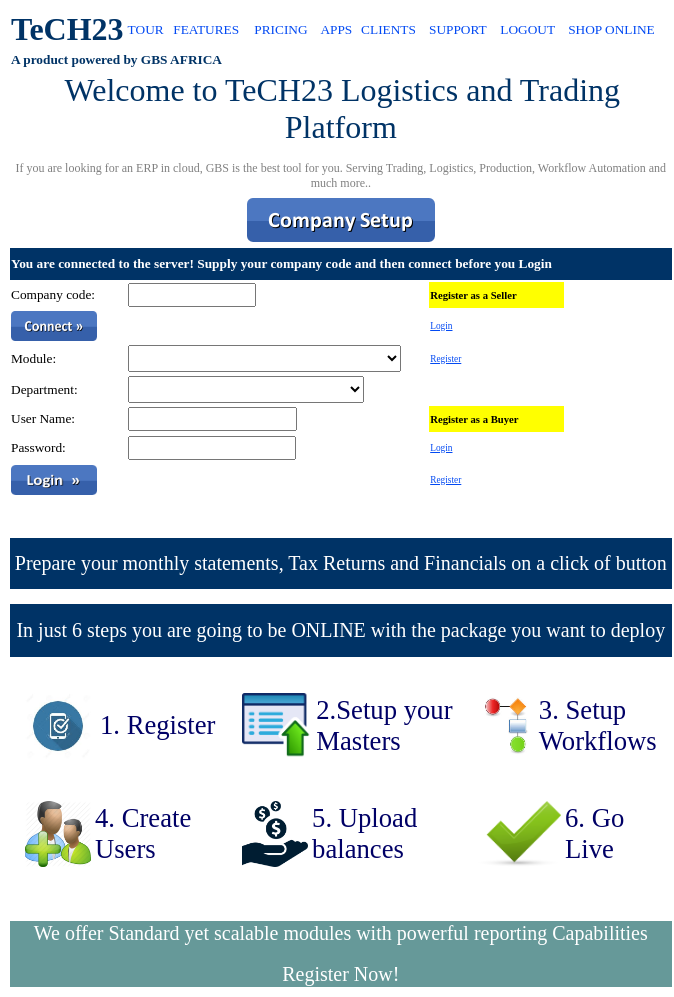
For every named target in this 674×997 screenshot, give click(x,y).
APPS (336, 29)
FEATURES (206, 29)
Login (441, 326)
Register (445, 359)
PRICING (280, 29)
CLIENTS (388, 29)
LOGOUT (527, 29)
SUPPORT (458, 29)
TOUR (146, 29)
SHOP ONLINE (611, 29)
